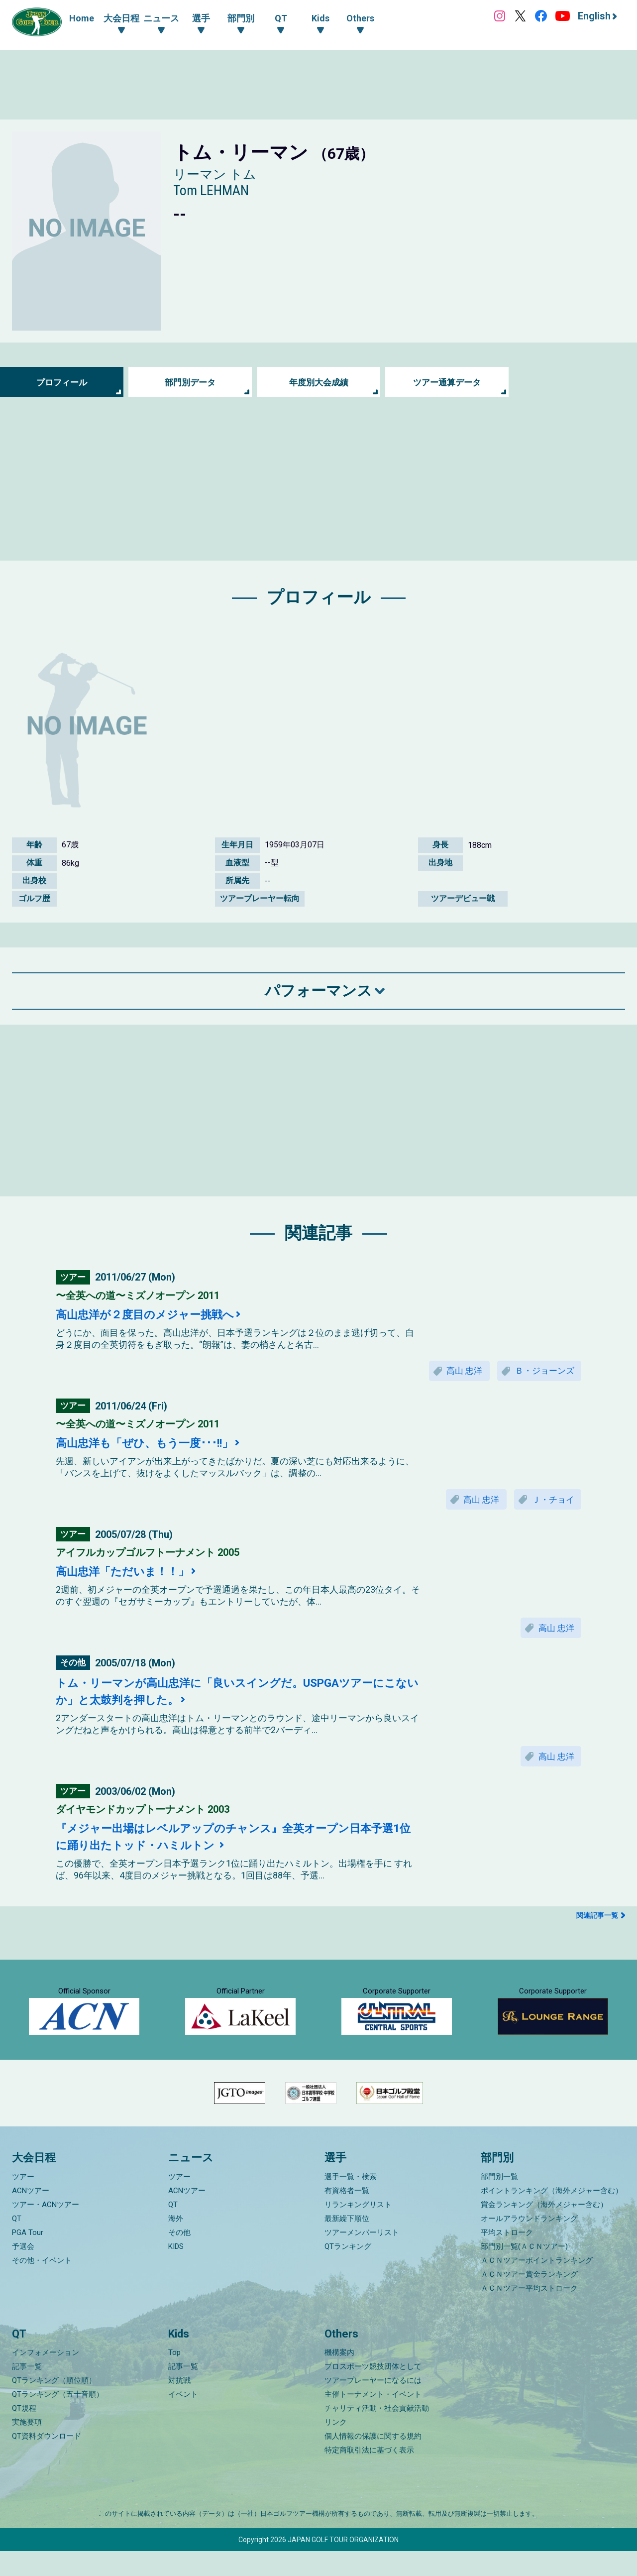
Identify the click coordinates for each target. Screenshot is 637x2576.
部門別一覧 (499, 2201)
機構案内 (339, 2377)
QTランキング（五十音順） (58, 2419)
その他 (179, 2257)
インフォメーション (45, 2377)
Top (174, 2377)
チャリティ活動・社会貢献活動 (376, 2433)
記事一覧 (27, 2391)
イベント (183, 2419)
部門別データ (190, 382)
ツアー (23, 2201)
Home (81, 18)
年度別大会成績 (318, 382)
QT (16, 2243)
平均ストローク (507, 2257)
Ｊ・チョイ (551, 1501)
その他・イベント (42, 2285)
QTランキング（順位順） (54, 2405)
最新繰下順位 (346, 2243)
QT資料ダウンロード (46, 2461)
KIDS (176, 2271)
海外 (175, 2243)
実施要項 (27, 2447)
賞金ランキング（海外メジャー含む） (544, 2229)
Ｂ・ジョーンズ (542, 1371)
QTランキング (347, 2271)
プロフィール (62, 382)
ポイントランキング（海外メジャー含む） (552, 2215)
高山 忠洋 (457, 1371)
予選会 (23, 2271)
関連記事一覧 (597, 1921)
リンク (335, 2447)
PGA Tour (27, 2257)
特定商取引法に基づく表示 (369, 2474)
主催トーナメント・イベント (373, 2419)
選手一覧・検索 (350, 2201)
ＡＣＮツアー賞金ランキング (529, 2299)
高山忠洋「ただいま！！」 (128, 1574)
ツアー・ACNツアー (45, 2229)
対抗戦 (179, 2405)
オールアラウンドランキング (529, 2243)
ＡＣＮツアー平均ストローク (529, 2313)
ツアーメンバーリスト (361, 2257)
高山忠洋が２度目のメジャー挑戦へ (153, 1314)
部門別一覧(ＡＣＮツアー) (524, 2271)
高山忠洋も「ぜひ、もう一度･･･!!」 (152, 1444)
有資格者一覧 (346, 2215)
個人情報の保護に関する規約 (373, 2461)
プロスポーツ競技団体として (373, 2391)
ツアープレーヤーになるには (373, 2405)
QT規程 (24, 2433)
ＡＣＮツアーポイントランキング (537, 2285)
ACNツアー (30, 2215)
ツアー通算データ (447, 382)
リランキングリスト (358, 2229)
